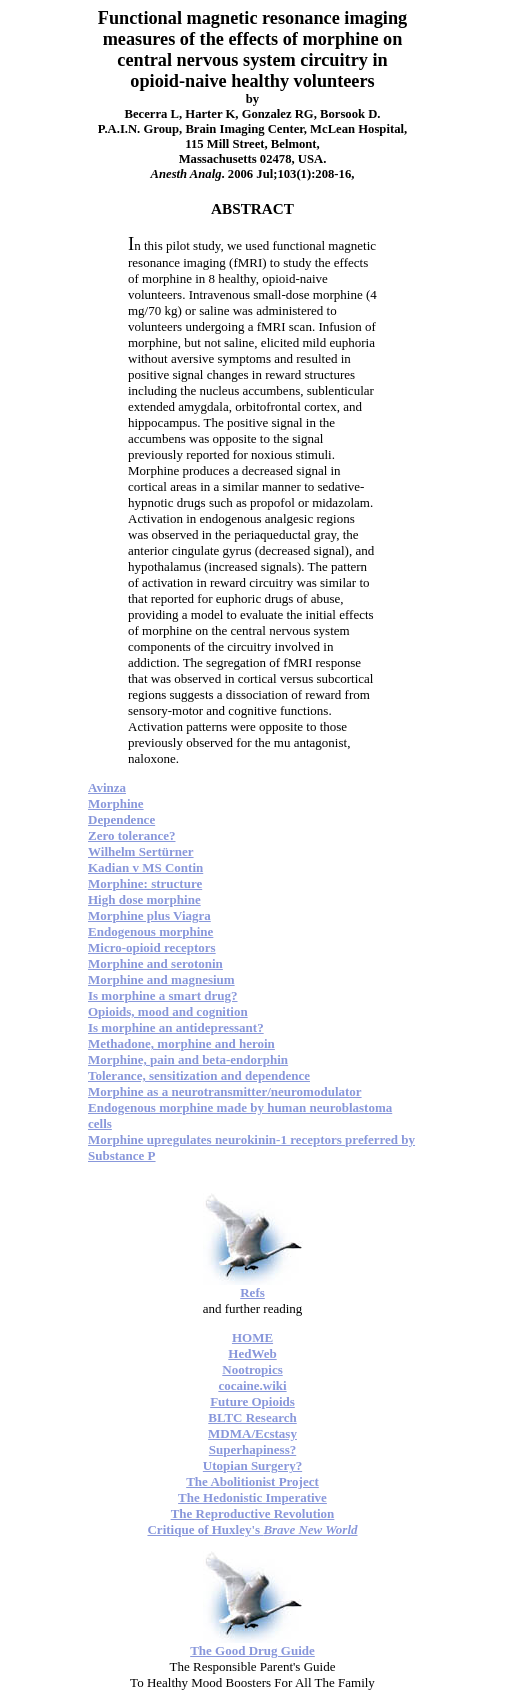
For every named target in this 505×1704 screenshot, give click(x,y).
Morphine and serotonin (155, 963)
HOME (252, 1337)
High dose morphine (144, 899)
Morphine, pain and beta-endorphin (188, 1059)
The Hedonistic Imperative (252, 1497)
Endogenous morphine (150, 931)
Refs (252, 1292)
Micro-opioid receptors (152, 947)
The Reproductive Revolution (253, 1513)
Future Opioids (252, 1401)
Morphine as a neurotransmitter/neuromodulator (225, 1091)
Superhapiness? (252, 1449)
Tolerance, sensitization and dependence (199, 1075)
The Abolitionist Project (252, 1481)
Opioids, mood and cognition (168, 1011)
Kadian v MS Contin (145, 867)
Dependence (121, 819)
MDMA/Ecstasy (252, 1433)
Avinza (107, 787)
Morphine (116, 803)
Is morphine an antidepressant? (176, 1027)
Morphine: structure (145, 883)
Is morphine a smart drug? (163, 995)
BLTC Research (252, 1417)
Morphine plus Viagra (149, 915)
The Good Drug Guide (252, 1650)
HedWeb (252, 1353)
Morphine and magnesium (161, 979)
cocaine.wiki (252, 1385)
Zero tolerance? (131, 835)
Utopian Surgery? (252, 1465)
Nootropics (252, 1369)
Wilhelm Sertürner (141, 851)
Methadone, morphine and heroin (181, 1043)
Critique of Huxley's (252, 1529)
